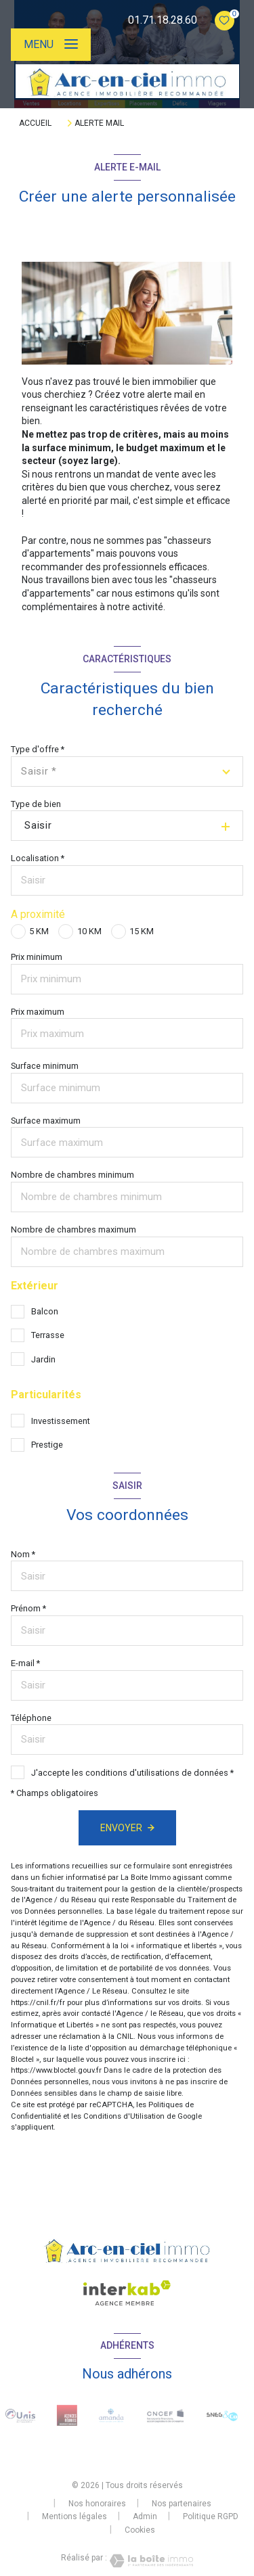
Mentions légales (74, 2516)
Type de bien (36, 804)
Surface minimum (45, 1066)
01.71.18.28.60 (162, 20)
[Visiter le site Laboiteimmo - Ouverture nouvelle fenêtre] (150, 2560)
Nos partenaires (181, 2503)
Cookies (140, 2530)
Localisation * (37, 858)
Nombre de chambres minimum (72, 1175)
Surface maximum (46, 1121)
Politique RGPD (210, 2516)
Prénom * (28, 1608)
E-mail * (25, 1663)
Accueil (35, 123)
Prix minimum (36, 957)
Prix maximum (37, 1012)
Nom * (23, 1554)
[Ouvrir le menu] (51, 44)
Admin (145, 2516)
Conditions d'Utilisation (124, 2116)
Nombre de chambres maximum (73, 1229)
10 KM (89, 931)
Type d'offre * (37, 749)
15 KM (141, 931)
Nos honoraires (97, 2503)
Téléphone (31, 1718)
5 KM (39, 931)
